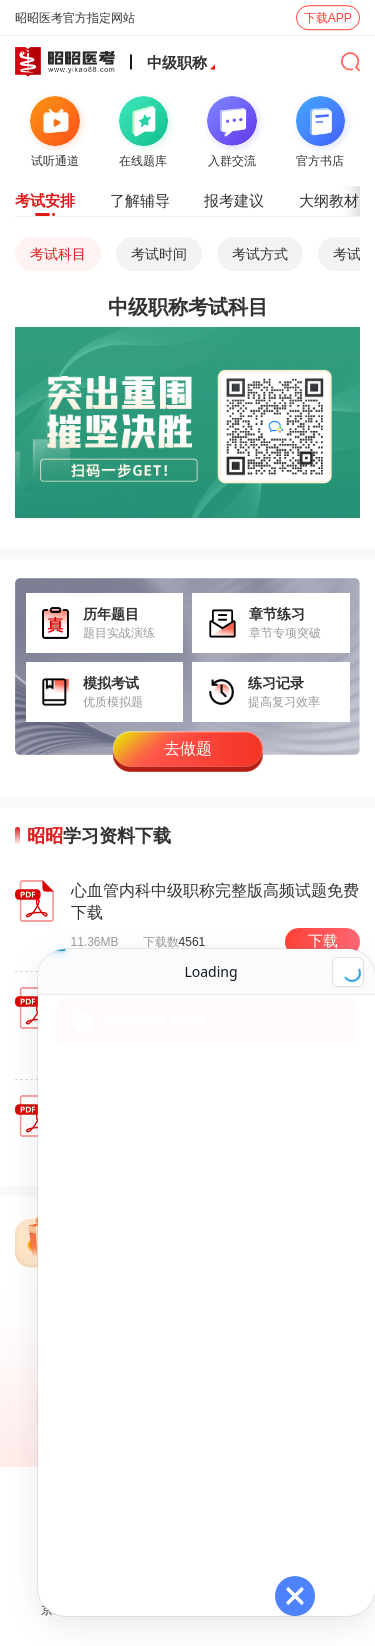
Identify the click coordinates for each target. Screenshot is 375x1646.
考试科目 (58, 254)
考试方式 (260, 254)
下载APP (328, 18)
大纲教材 (329, 200)
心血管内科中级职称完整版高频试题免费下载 (215, 902)
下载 (323, 940)
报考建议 (234, 200)
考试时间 (159, 254)
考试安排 (45, 200)
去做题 (188, 748)
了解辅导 (140, 200)
